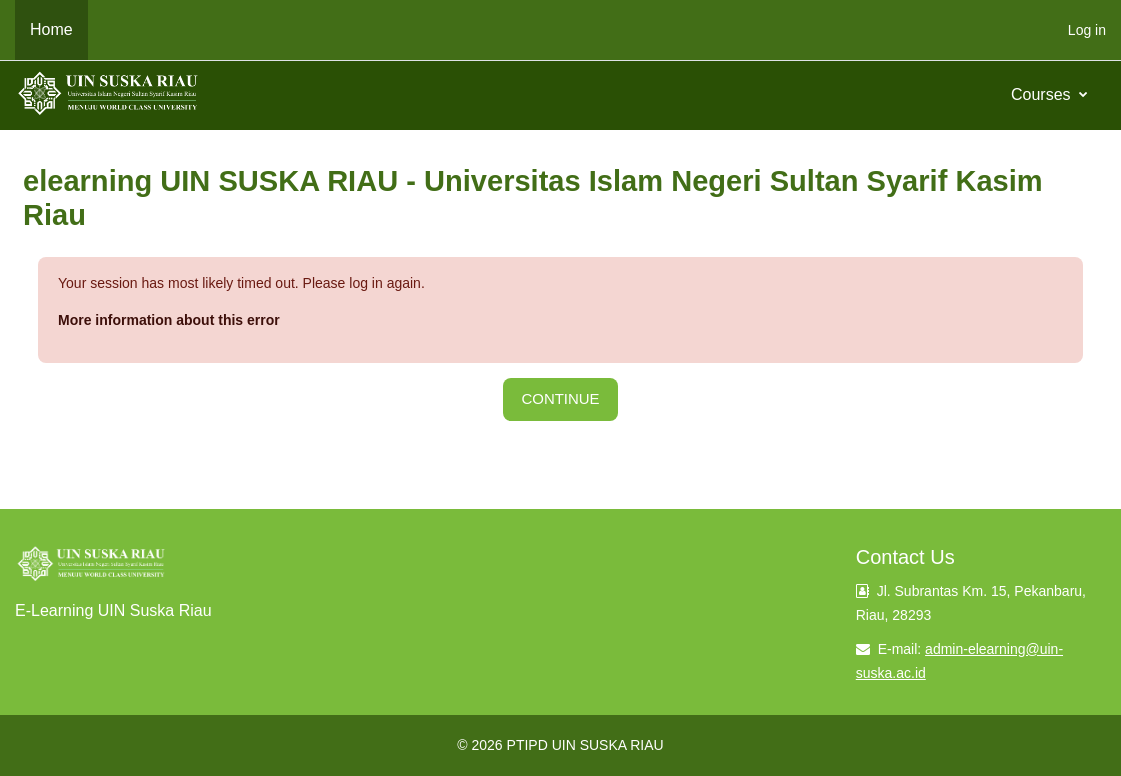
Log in (1087, 30)
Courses (1043, 94)
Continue (560, 398)
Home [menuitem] (51, 29)
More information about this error (169, 320)
